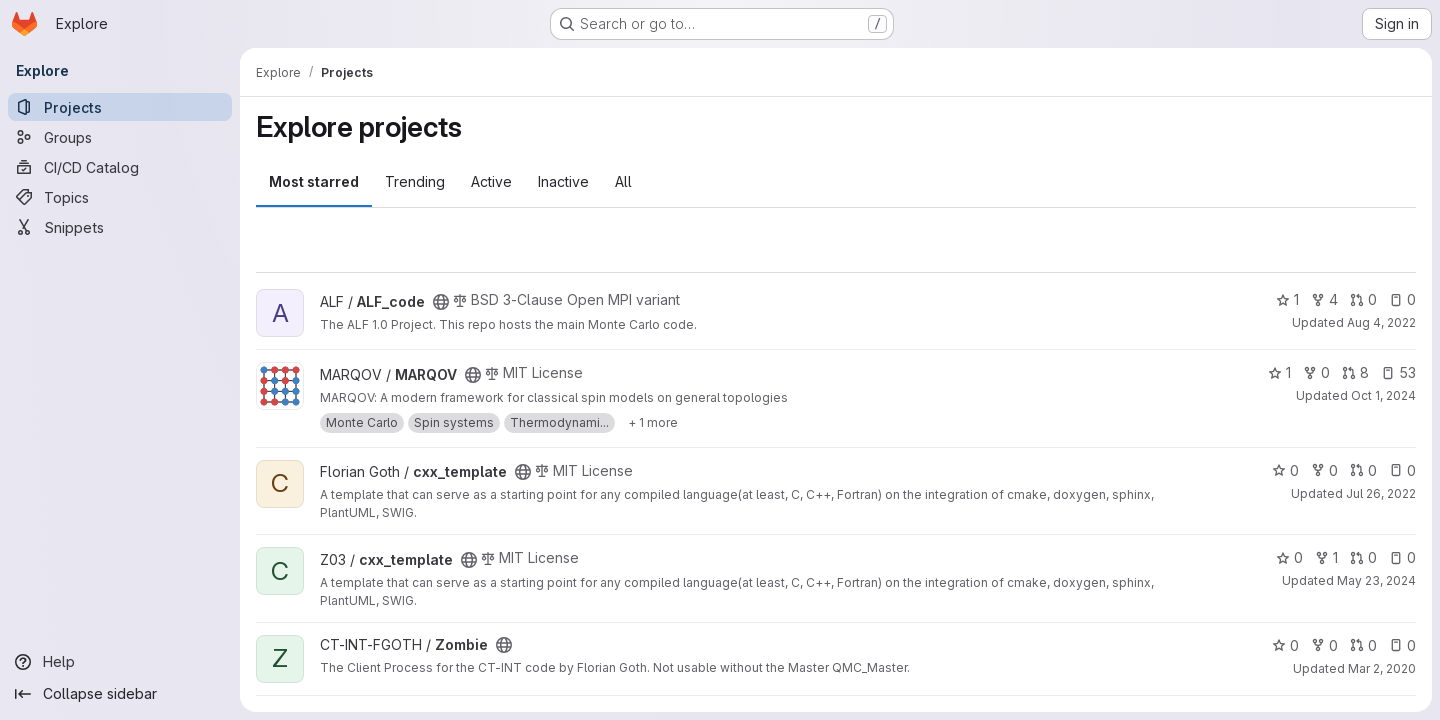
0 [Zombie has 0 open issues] (1402, 645)
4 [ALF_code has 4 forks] (1324, 299)
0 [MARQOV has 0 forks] (1316, 372)
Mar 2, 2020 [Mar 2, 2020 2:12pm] (1382, 668)
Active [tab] (491, 181)
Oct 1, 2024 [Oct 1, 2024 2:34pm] (1383, 395)
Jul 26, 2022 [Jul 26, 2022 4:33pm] (1381, 493)
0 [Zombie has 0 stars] (1285, 645)
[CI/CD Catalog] (120, 167)
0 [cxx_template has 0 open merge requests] (1363, 470)
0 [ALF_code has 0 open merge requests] (1363, 299)
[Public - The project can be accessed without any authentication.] (441, 302)
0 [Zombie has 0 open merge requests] (1363, 645)
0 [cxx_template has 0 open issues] (1402, 470)
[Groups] (120, 137)
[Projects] (120, 107)
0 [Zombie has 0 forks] (1324, 645)
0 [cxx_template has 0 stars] (1285, 470)
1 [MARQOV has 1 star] (1279, 372)
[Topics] (120, 197)
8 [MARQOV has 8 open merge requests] (1355, 372)
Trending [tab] (415, 181)
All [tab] (623, 181)
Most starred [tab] (314, 181)
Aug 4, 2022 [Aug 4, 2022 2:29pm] (1381, 322)
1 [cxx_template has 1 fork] (1326, 557)
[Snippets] (120, 227)
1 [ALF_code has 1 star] (1287, 299)
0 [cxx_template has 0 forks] (1324, 470)
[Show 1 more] (653, 423)
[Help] (120, 662)
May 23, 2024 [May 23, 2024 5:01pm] (1376, 580)
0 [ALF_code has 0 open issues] (1402, 299)
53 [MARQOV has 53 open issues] (1398, 372)
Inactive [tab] (563, 181)
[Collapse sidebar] (120, 694)
